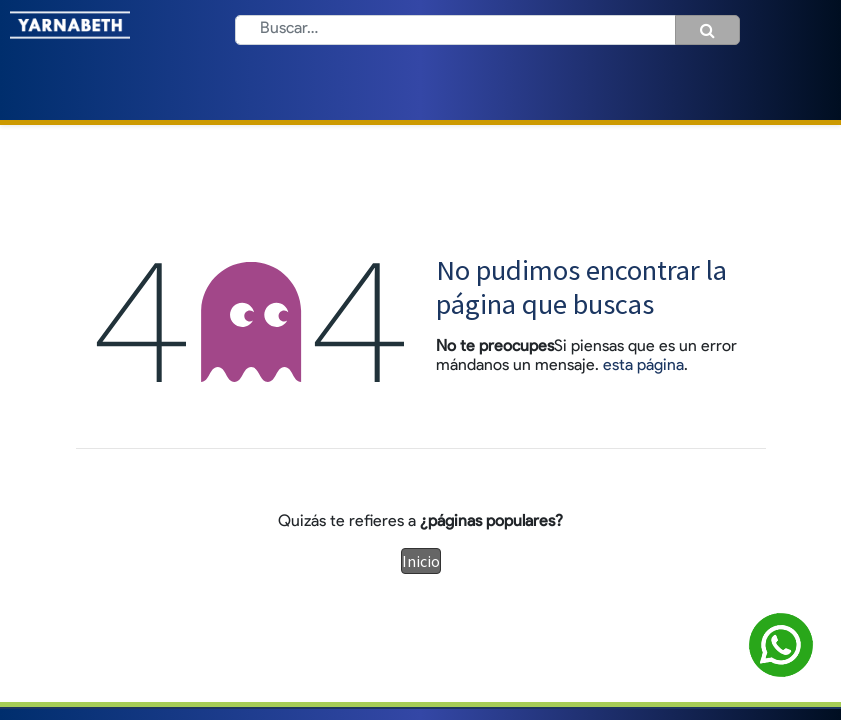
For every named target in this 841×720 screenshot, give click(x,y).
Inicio (421, 561)
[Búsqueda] (707, 30)
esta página (643, 366)
